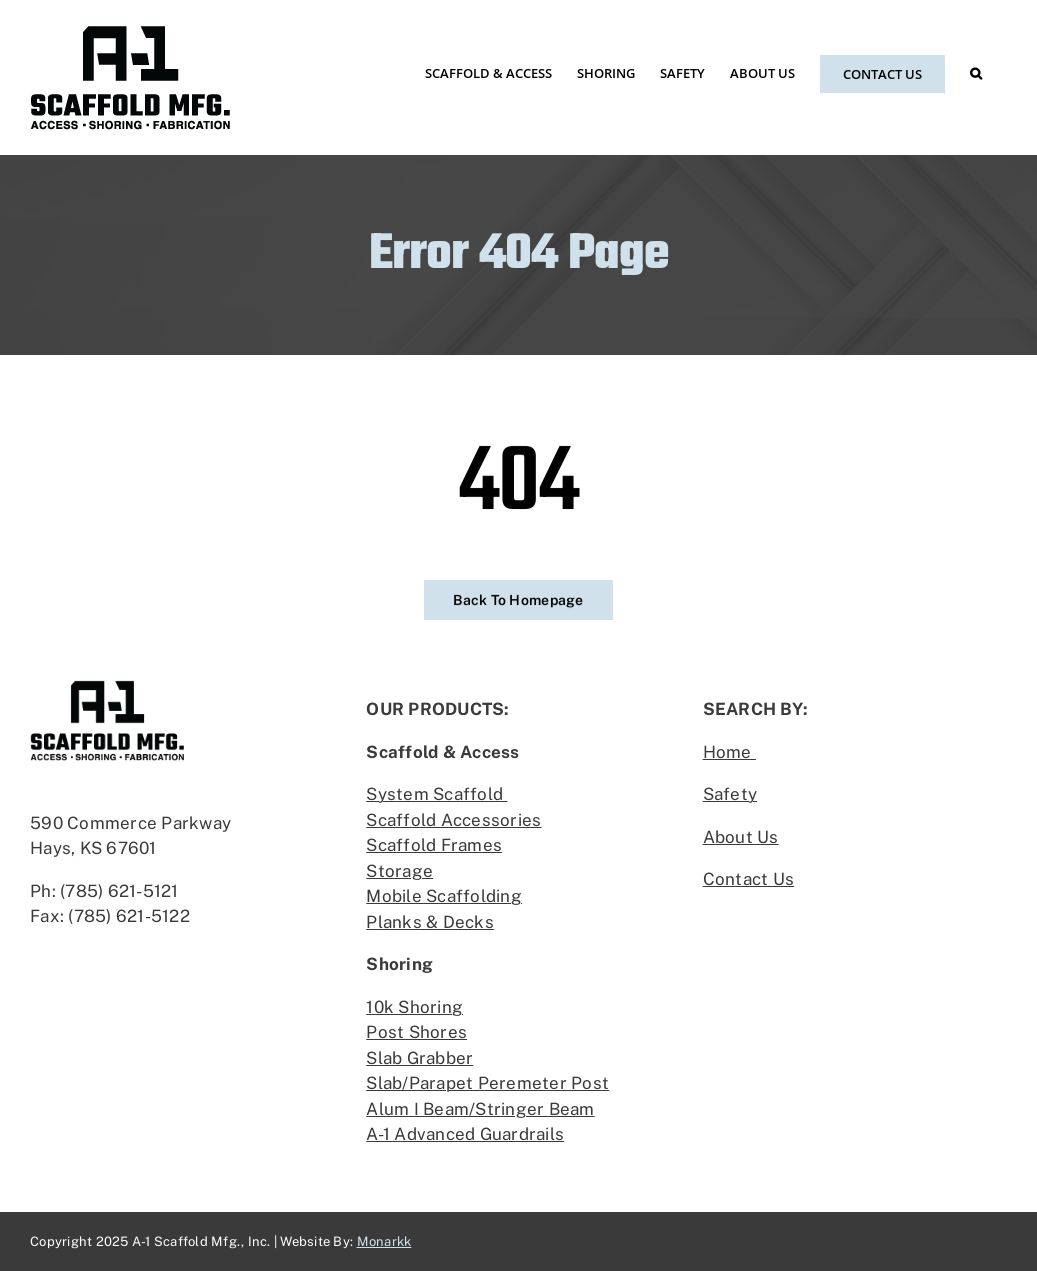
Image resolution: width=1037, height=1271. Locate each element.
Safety (730, 794)
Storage (399, 871)
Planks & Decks (430, 922)
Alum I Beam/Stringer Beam (480, 1109)
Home (729, 752)
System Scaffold (436, 794)
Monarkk (384, 1241)
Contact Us (749, 879)
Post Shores (416, 1032)
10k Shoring (414, 1007)
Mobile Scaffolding (444, 896)
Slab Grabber (419, 1058)
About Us (741, 837)
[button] (976, 73)
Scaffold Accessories (453, 820)
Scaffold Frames (434, 845)
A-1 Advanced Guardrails (465, 1134)
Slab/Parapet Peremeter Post (487, 1083)
